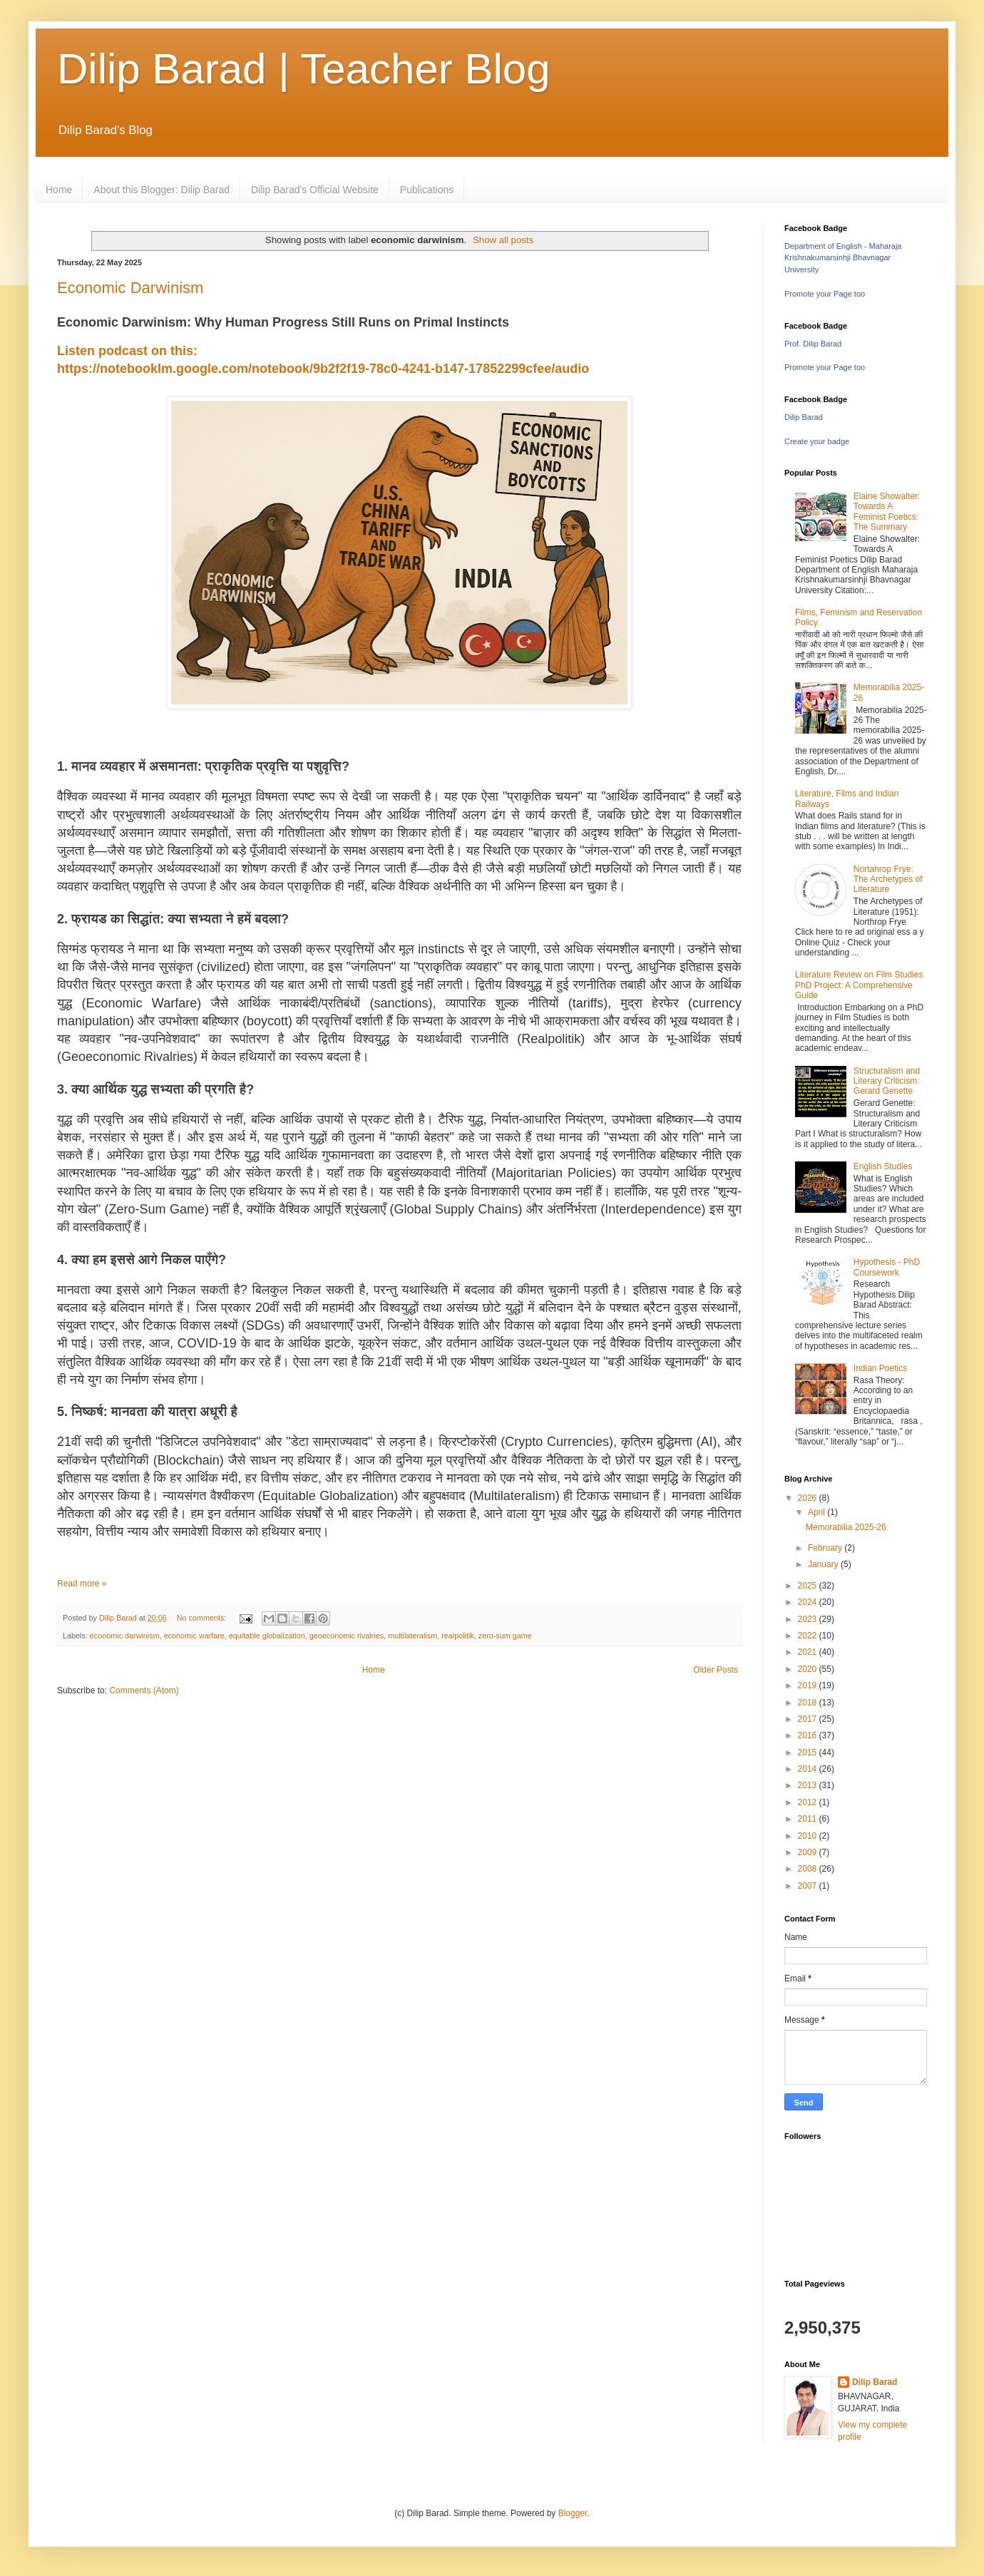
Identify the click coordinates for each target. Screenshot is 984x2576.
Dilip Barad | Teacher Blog (303, 69)
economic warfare (194, 1635)
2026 (808, 1498)
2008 (808, 1869)
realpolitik (457, 1635)
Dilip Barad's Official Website (315, 189)
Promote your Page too (824, 293)
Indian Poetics (880, 1368)
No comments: (203, 1617)
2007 (808, 1886)
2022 (808, 1636)
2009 (808, 1852)
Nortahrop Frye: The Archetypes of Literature (888, 879)
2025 (808, 1586)
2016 (808, 1735)
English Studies (883, 1166)
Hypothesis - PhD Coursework (887, 1267)
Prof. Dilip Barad (812, 343)
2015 (808, 1752)
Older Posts (715, 1670)
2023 (808, 1619)
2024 (808, 1602)
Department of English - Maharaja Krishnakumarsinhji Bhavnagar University (842, 258)
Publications (427, 189)
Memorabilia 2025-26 (846, 1527)
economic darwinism (125, 1635)
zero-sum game (505, 1635)
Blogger (573, 2513)
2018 (808, 1703)
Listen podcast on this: (129, 351)
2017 (808, 1719)
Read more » (81, 1584)
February (826, 1548)
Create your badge (816, 441)
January (824, 1564)
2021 (808, 1652)
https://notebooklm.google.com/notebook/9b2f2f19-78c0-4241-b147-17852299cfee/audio (323, 368)
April (817, 1512)
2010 (808, 1836)
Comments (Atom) (143, 1690)
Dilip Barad (803, 417)
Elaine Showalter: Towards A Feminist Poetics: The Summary (887, 511)
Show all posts (503, 240)
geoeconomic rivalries (346, 1635)
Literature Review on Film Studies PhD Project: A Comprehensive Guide (859, 985)
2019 (808, 1685)
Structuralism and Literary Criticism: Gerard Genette (887, 1081)
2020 (808, 1669)
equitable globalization (267, 1635)
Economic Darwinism (130, 288)
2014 (808, 1769)
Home (59, 189)
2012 (808, 1802)
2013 (808, 1785)
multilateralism (412, 1635)
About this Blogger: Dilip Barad (161, 189)
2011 (808, 1819)
